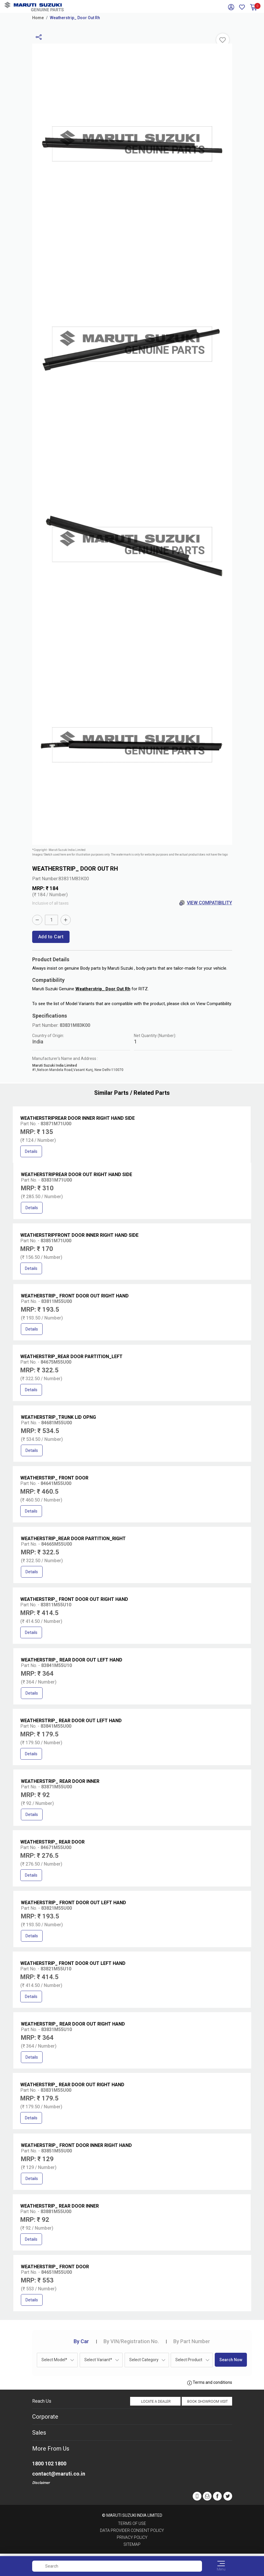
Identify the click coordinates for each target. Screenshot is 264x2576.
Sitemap (132, 2544)
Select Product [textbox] (188, 2359)
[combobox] (57, 2360)
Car (81, 2341)
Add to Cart (51, 936)
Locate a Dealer (156, 2401)
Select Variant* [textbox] (98, 2359)
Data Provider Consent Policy (132, 2530)
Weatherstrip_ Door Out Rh (75, 18)
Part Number (191, 2341)
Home (38, 17)
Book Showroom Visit (207, 2401)
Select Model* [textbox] (54, 2359)
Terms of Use (132, 2523)
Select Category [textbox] (144, 2359)
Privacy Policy (132, 2537)
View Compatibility (205, 903)
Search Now (230, 2359)
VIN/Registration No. (131, 2341)
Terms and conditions (209, 2382)
